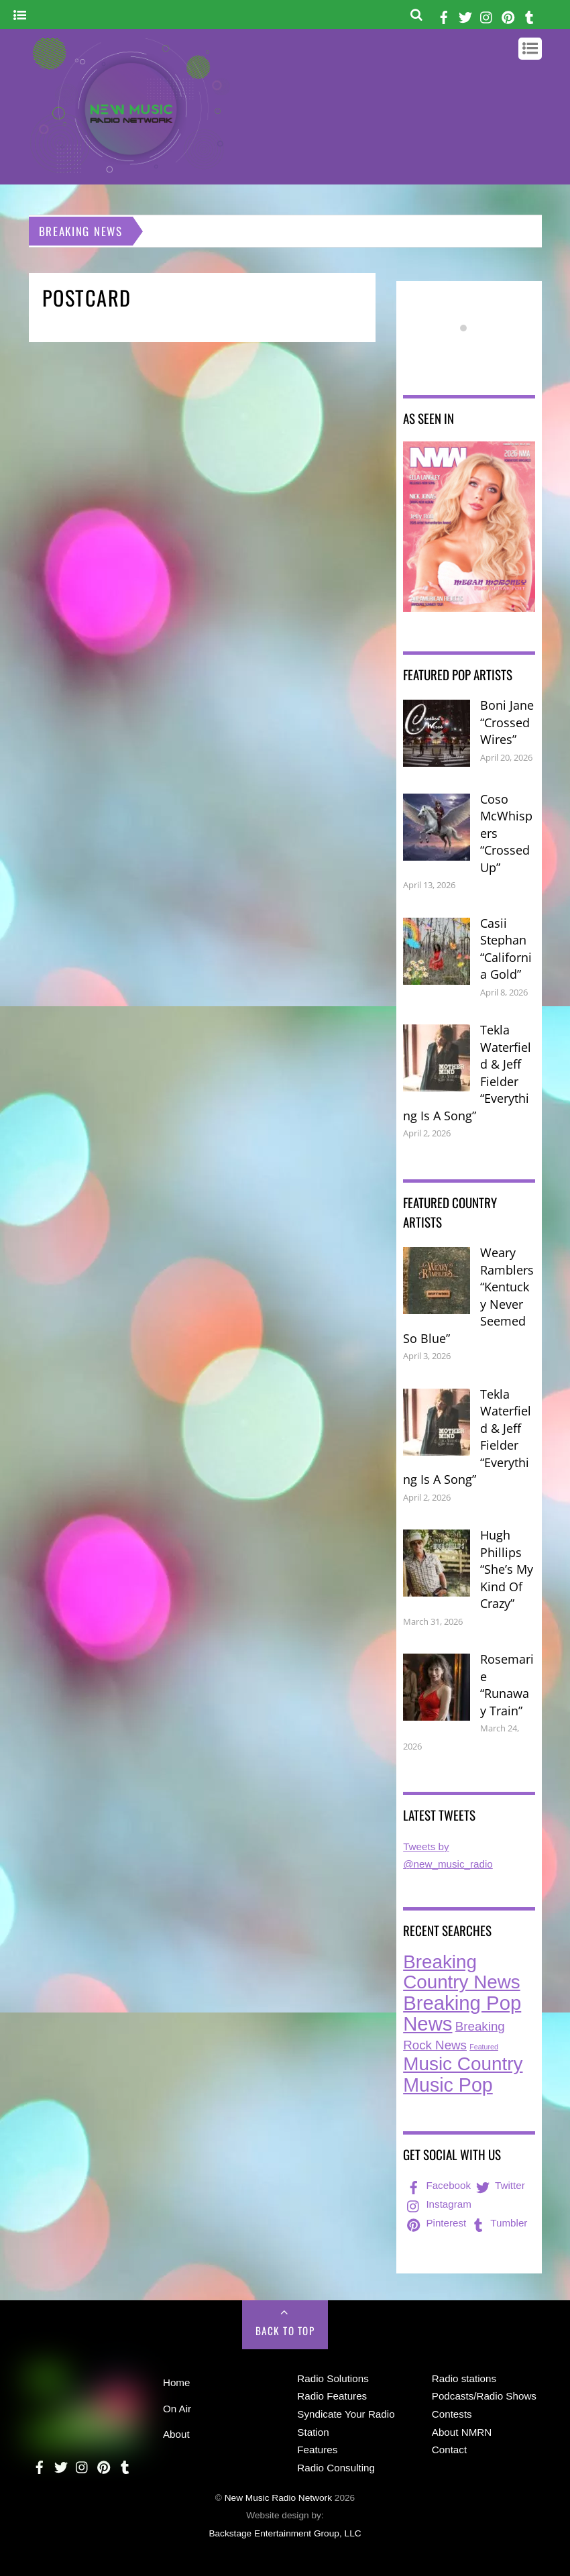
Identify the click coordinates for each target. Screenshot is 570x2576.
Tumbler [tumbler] (498, 2223)
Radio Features (332, 2396)
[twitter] (465, 15)
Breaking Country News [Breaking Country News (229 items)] (461, 1972)
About (176, 2434)
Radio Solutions (332, 2378)
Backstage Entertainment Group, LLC (285, 2533)
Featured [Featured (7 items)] (483, 2047)
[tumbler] (529, 15)
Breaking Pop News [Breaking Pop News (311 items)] (462, 2013)
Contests (452, 2414)
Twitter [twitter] (499, 2185)
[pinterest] (508, 15)
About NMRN (462, 2432)
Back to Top (285, 2330)
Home (176, 2382)
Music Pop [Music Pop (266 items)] (448, 2085)
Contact (449, 2449)
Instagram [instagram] (437, 2204)
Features (317, 2449)
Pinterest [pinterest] (435, 2223)
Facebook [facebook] (437, 2185)
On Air (177, 2408)
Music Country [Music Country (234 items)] (462, 2063)
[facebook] (444, 15)
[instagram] (486, 15)
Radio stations (464, 2378)
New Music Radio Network (278, 2498)
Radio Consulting (336, 2467)
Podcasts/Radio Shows (484, 2396)
